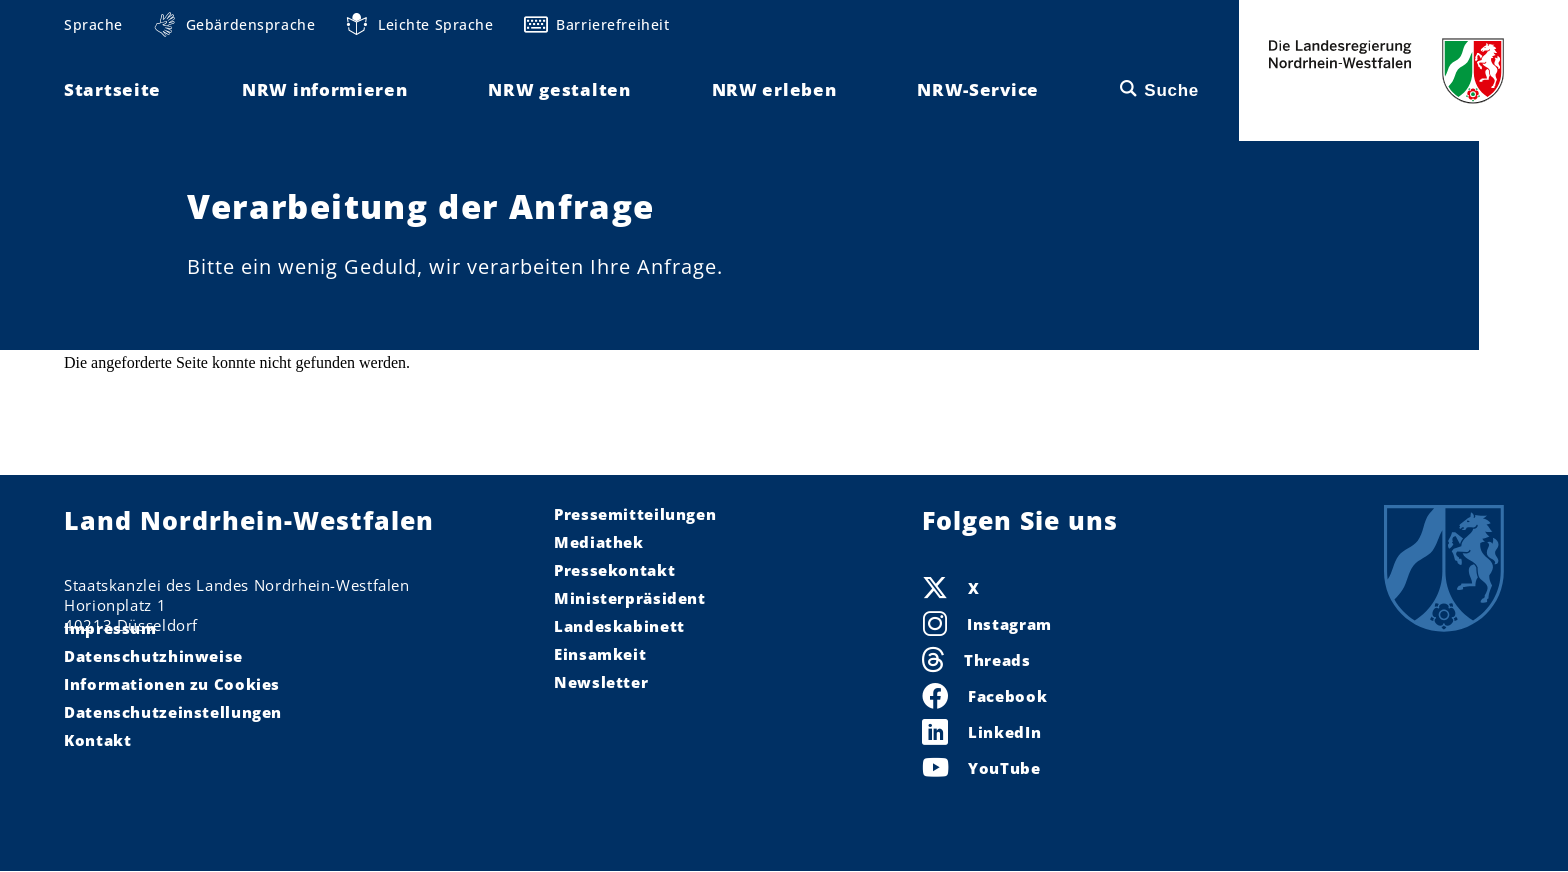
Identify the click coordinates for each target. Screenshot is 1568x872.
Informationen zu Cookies (172, 684)
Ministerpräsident (630, 598)
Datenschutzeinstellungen (173, 712)
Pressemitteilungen (635, 514)
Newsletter (601, 682)
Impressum (110, 628)
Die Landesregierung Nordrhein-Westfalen (1386, 70)
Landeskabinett (619, 626)
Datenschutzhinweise (153, 656)
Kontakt (97, 740)
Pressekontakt (614, 570)
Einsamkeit (600, 654)
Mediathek (599, 542)
